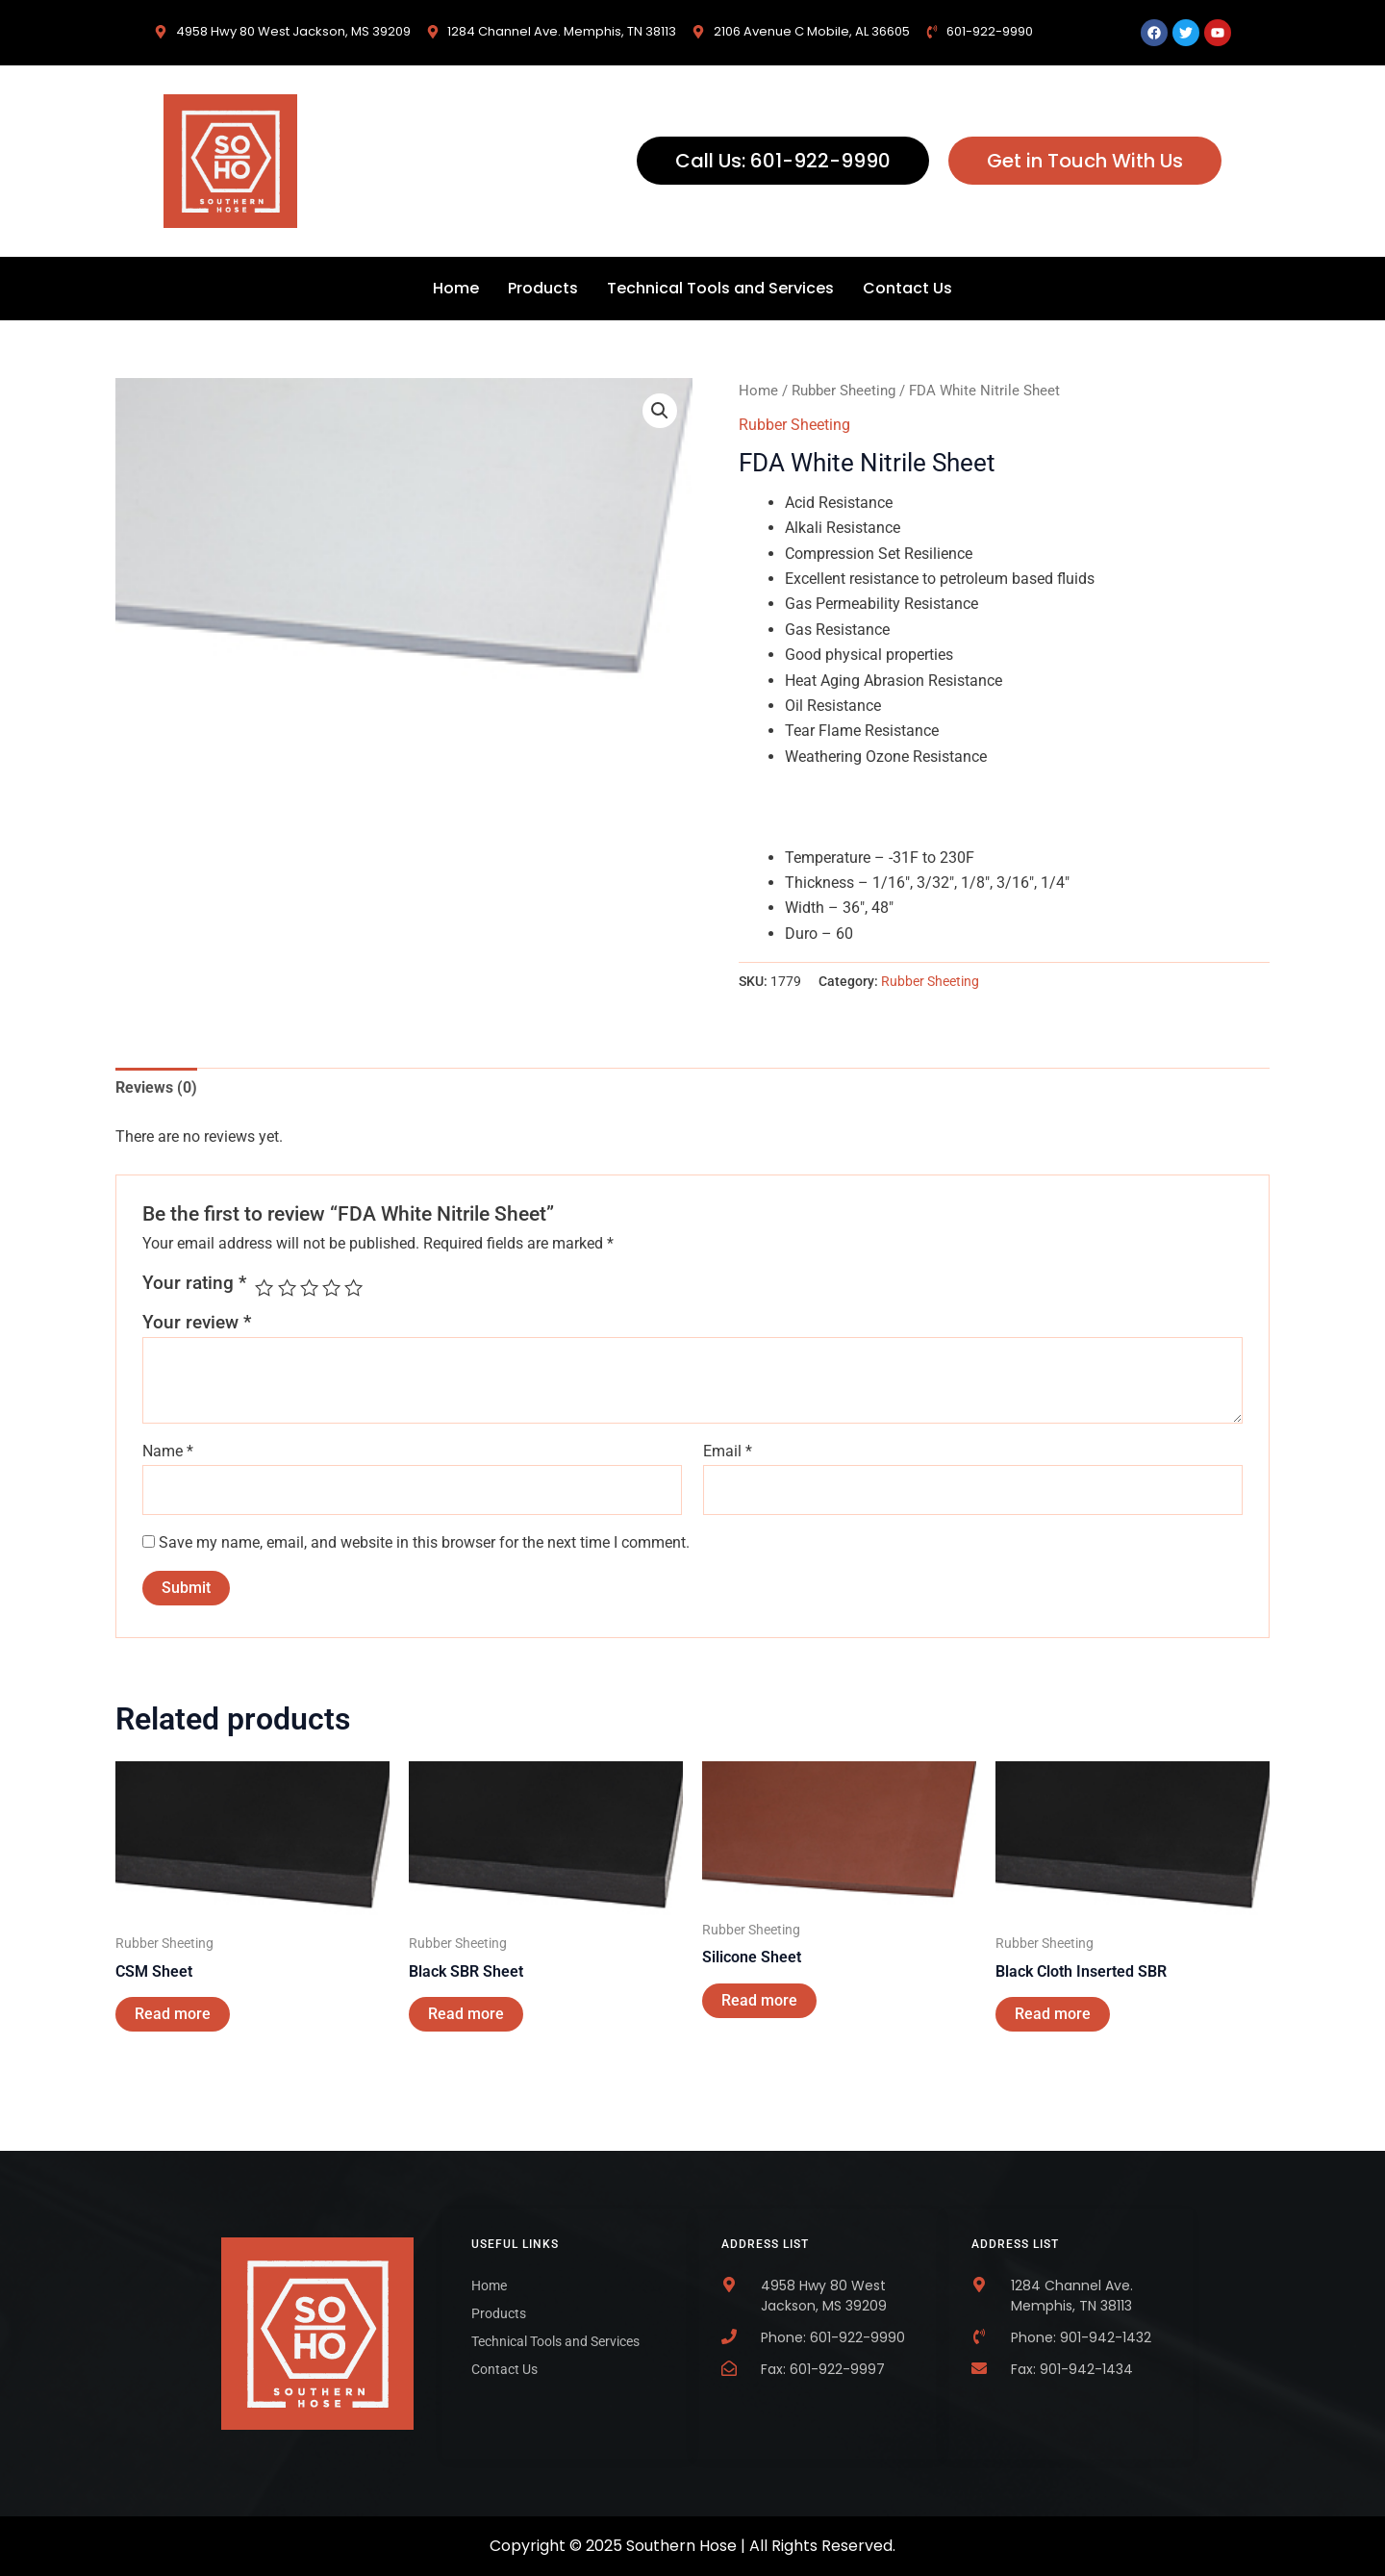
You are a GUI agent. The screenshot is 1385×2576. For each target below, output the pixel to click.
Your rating (194, 1283)
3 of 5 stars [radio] (309, 1287)
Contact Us (907, 288)
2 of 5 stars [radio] (287, 1287)
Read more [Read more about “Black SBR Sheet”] (466, 2014)
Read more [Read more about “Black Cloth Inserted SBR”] (1053, 2014)
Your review (196, 1322)
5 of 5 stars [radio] (353, 1287)
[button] (659, 410)
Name (167, 1451)
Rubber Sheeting (843, 390)
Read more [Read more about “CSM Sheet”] (173, 2014)
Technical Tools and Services (720, 288)
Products (543, 288)
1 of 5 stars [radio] (264, 1287)
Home (456, 288)
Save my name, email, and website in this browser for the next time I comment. (424, 1542)
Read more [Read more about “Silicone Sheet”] (759, 2000)
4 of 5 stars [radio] (331, 1287)
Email (727, 1451)
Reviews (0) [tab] (156, 1087)
